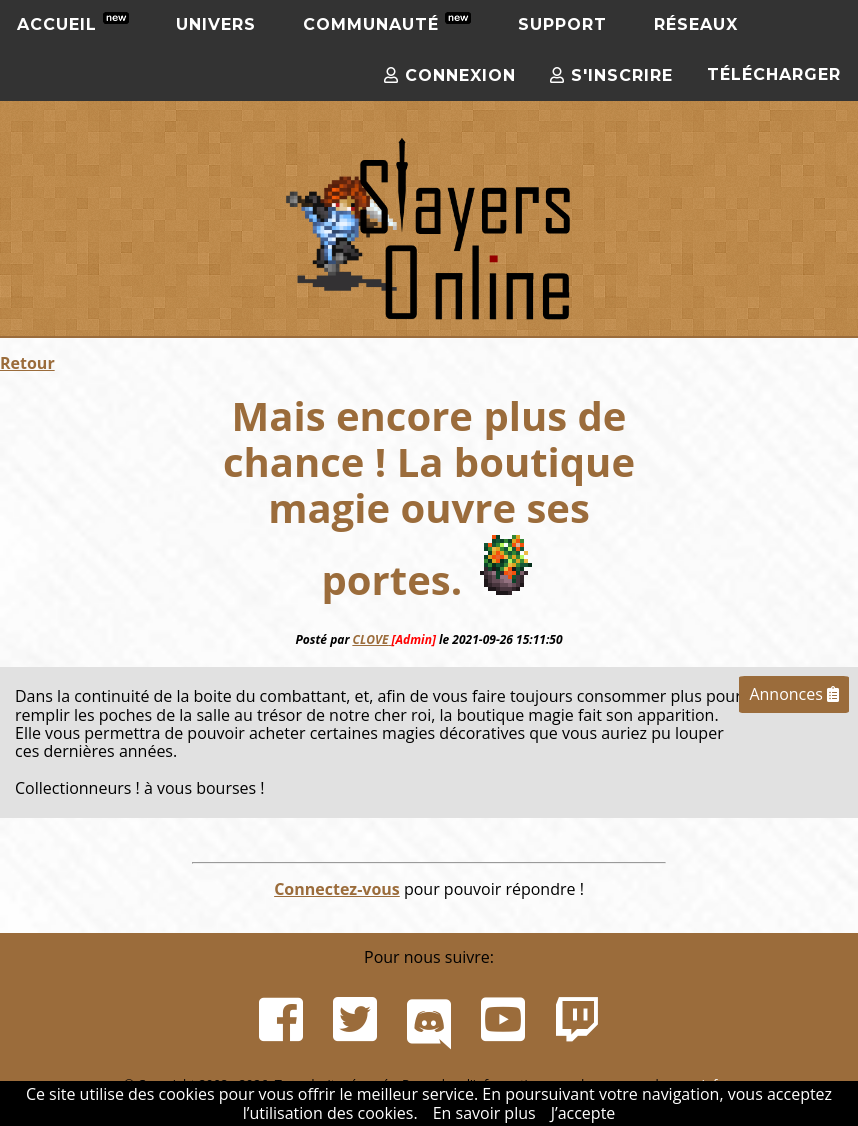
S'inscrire (611, 75)
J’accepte (583, 1113)
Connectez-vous (337, 889)
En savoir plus (484, 1113)
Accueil (73, 23)
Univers (216, 24)
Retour (27, 363)
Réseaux (696, 24)
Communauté (387, 23)
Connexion (450, 75)
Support (562, 24)
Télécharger (774, 74)
